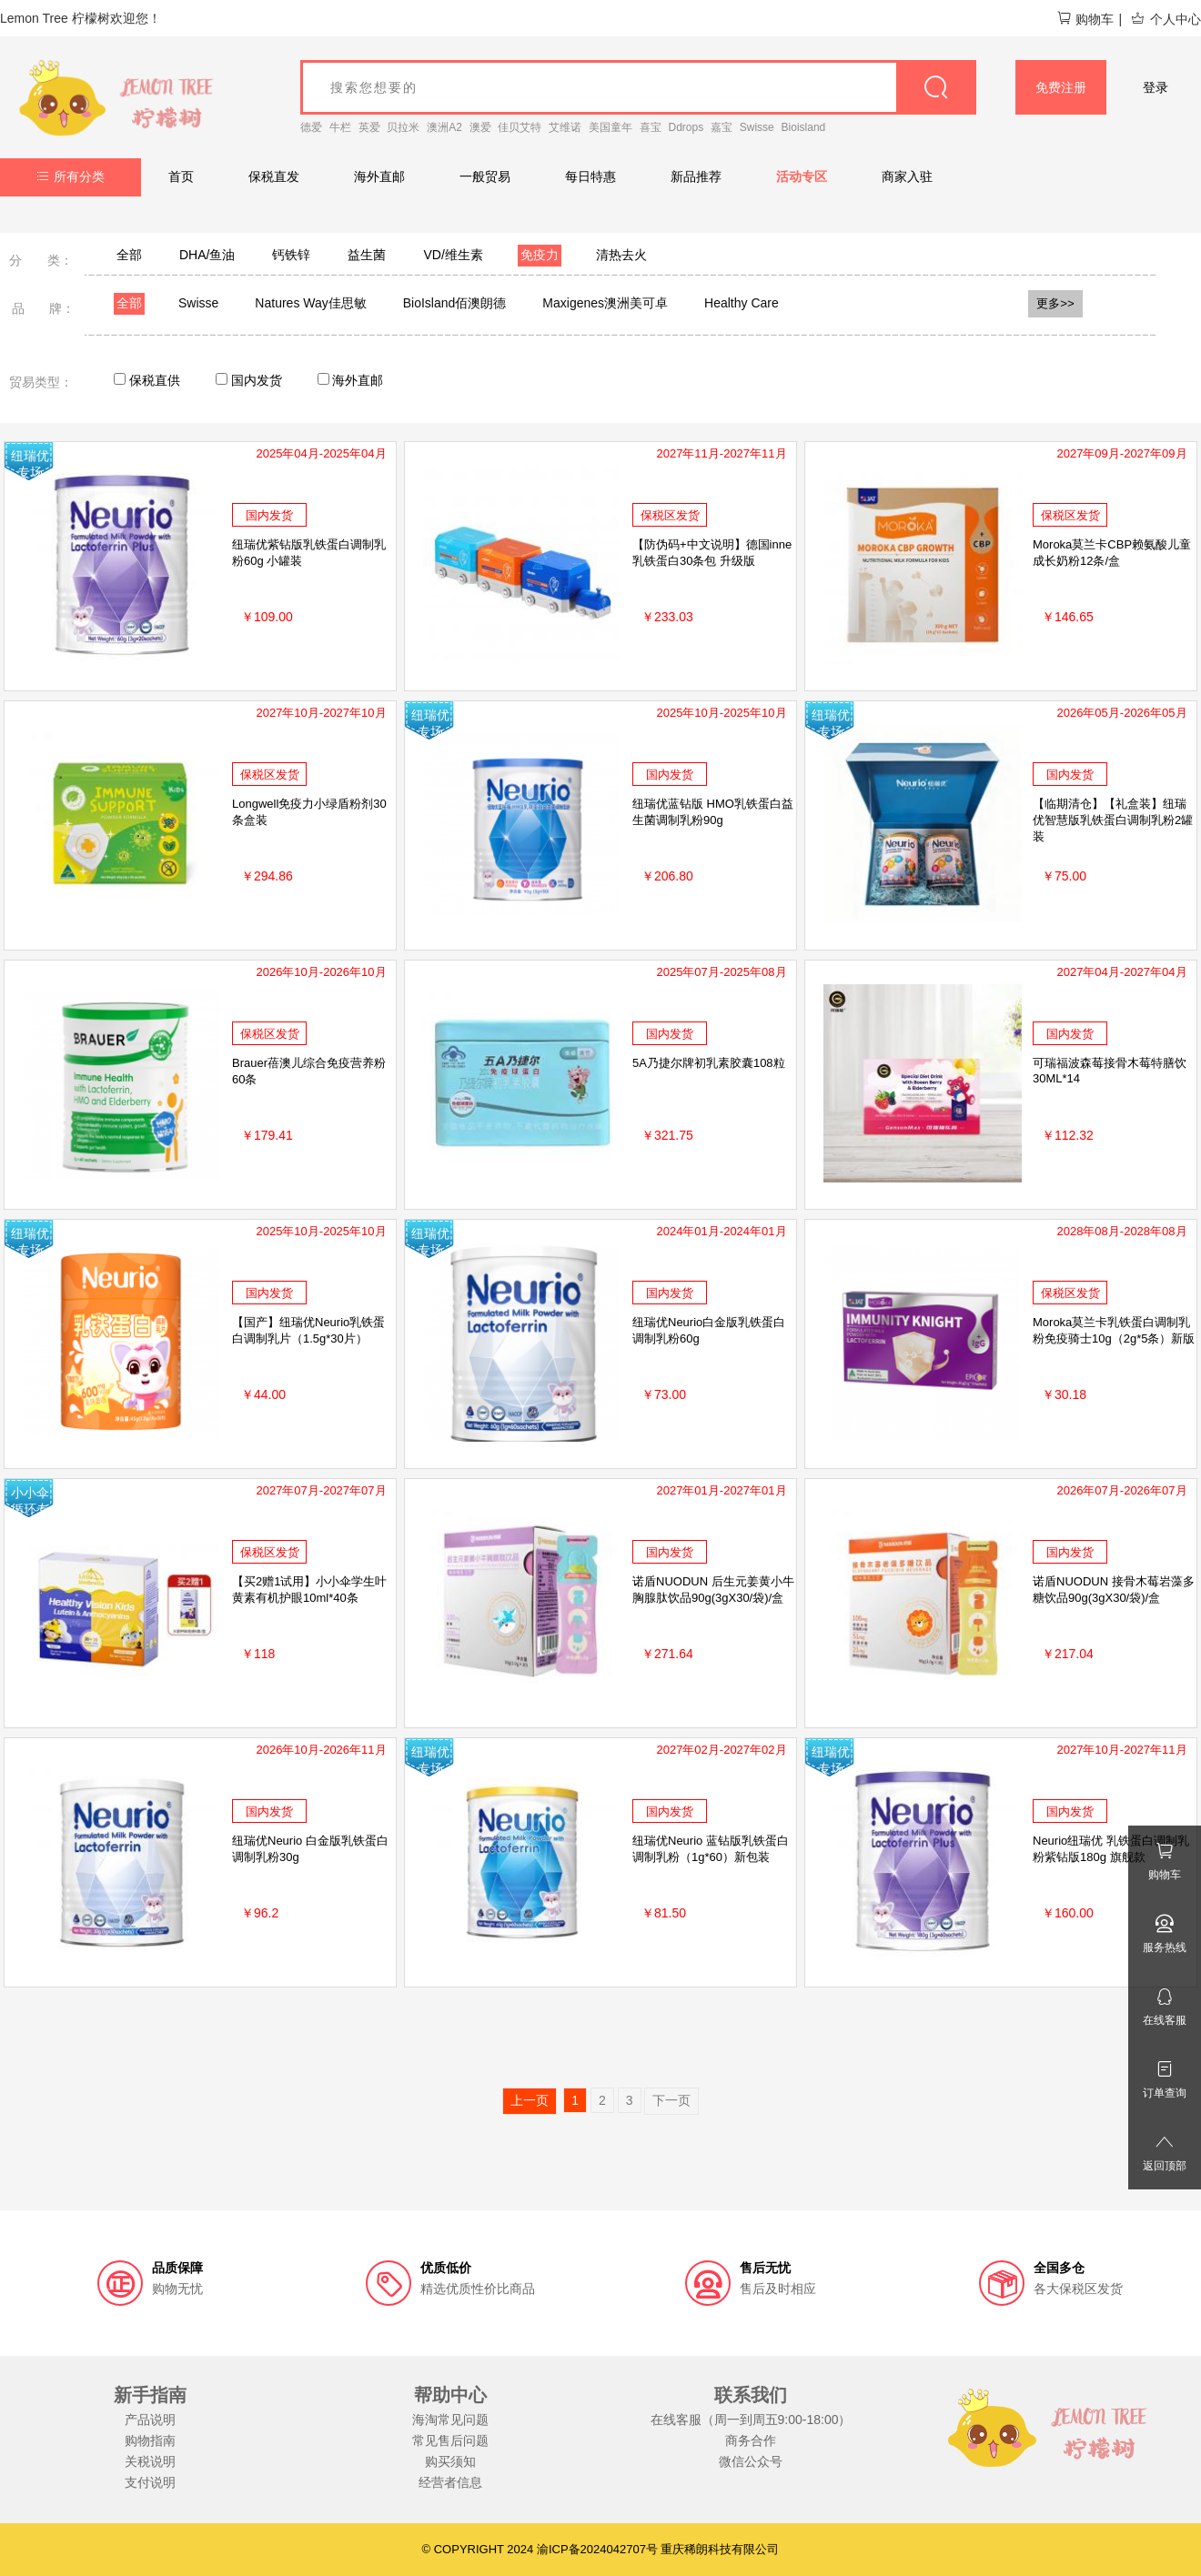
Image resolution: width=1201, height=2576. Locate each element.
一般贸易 (484, 176)
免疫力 (539, 254)
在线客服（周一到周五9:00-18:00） (751, 2419)
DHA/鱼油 (207, 254)
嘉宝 (721, 127)
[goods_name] (638, 87)
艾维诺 (565, 127)
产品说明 (150, 2419)
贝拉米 (403, 127)
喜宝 (650, 127)
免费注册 (1060, 87)
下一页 (671, 2100)
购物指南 (150, 2440)
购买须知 (450, 2461)
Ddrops (686, 127)
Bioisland (804, 127)
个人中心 (1165, 19)
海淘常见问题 (450, 2419)
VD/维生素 (452, 254)
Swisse (757, 127)
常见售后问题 (450, 2440)
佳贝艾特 (519, 127)
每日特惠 (590, 176)
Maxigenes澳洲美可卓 (605, 303)
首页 (181, 176)
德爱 (311, 127)
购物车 (1085, 19)
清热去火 (621, 254)
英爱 (369, 127)
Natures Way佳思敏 (310, 303)
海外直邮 (379, 176)
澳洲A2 (444, 127)
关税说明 (150, 2461)
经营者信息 (450, 2482)
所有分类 (70, 176)
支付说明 (150, 2482)
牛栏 (340, 127)
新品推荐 (696, 176)
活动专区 (801, 176)
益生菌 (367, 254)
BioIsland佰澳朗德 (455, 303)
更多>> (1055, 303)
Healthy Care (741, 303)
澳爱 (480, 127)
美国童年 (610, 127)
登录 (1155, 87)
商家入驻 (907, 176)
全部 (129, 254)
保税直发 (273, 176)
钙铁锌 (291, 254)
